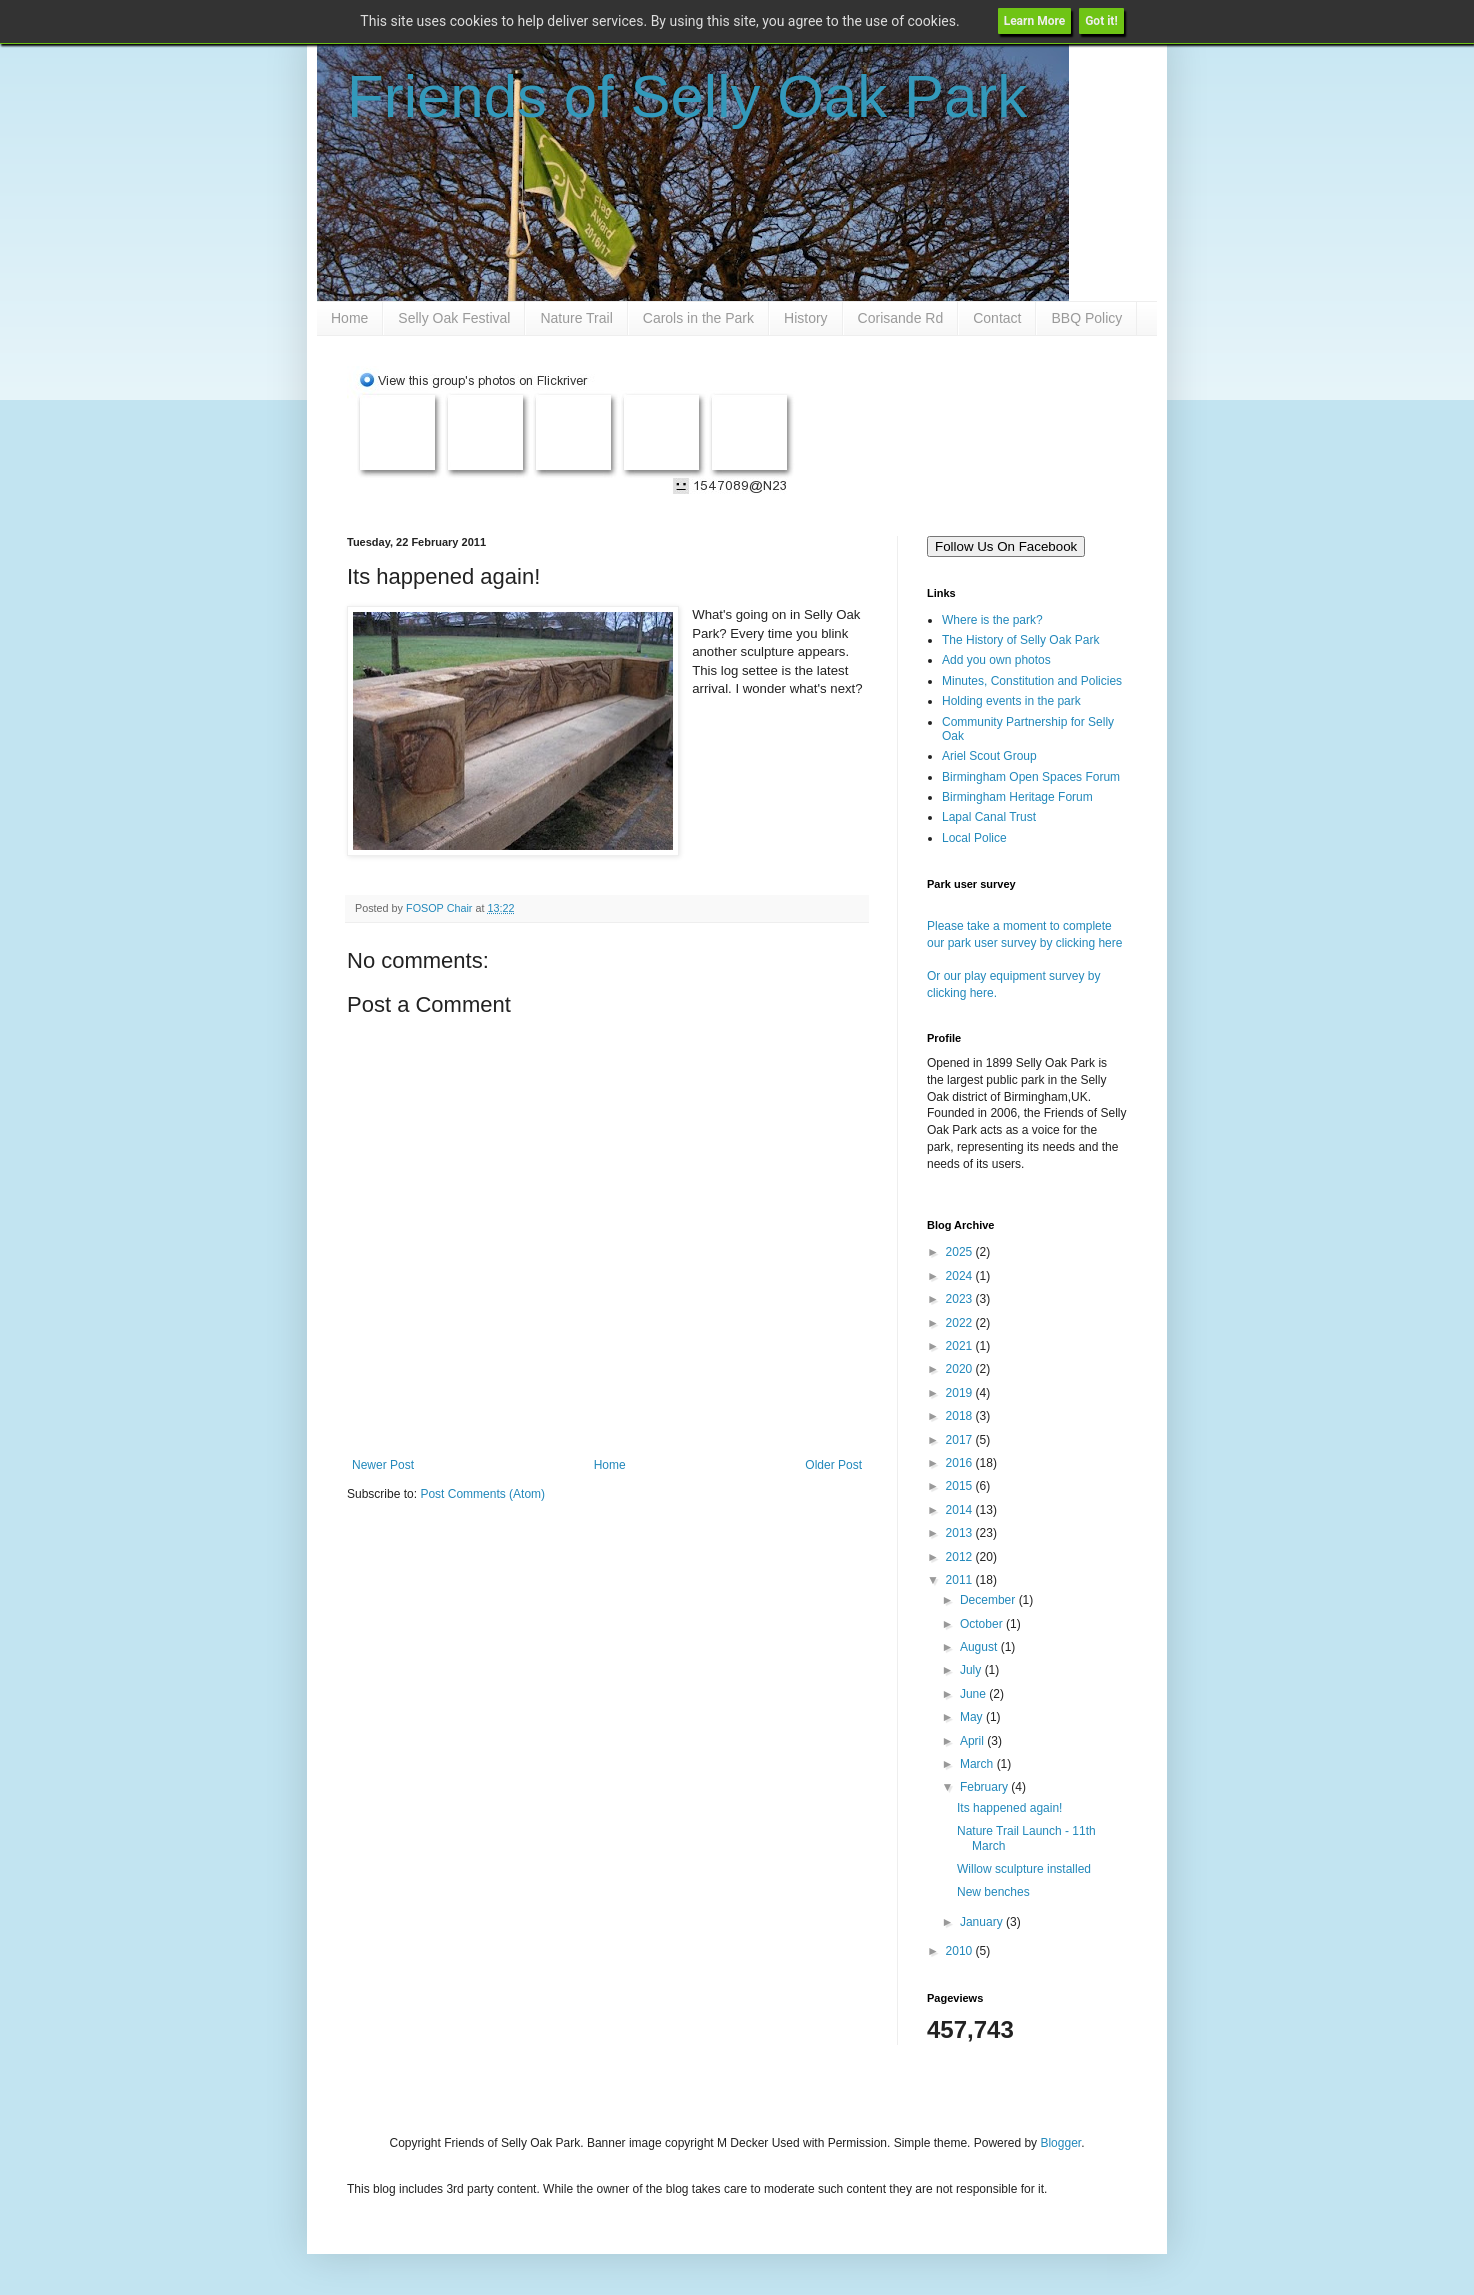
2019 (961, 1393)
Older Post (833, 1465)
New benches (993, 1892)
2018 (961, 1416)
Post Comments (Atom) (482, 1494)
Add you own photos (996, 660)
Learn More (1035, 21)
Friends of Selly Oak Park (687, 96)
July (972, 1670)
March (978, 1764)
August (980, 1647)
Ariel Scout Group (989, 756)
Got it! (1101, 21)
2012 (961, 1557)
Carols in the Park (698, 318)
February (985, 1787)
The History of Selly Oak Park (1020, 640)
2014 (961, 1510)
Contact (997, 318)
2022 (961, 1323)
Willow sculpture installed (1024, 1869)
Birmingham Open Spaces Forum (1031, 777)
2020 (961, 1369)
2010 (961, 1951)
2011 (961, 1580)
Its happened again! (1009, 1808)
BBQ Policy (1086, 318)
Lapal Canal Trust (989, 817)
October (983, 1624)
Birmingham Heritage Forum (1017, 797)
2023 (961, 1299)
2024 (961, 1276)
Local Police (974, 838)
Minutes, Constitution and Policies (1032, 681)
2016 (961, 1463)
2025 (961, 1252)
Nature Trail (576, 318)
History (806, 318)
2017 (961, 1440)
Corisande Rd (901, 318)
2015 (961, 1486)
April (973, 1741)
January (983, 1922)
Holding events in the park (1011, 701)
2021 (961, 1346)
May (973, 1717)
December (989, 1600)
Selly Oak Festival (454, 318)
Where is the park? (992, 620)
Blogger (1060, 2143)
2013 (961, 1533)
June (974, 1694)
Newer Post (383, 1465)
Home (349, 318)
